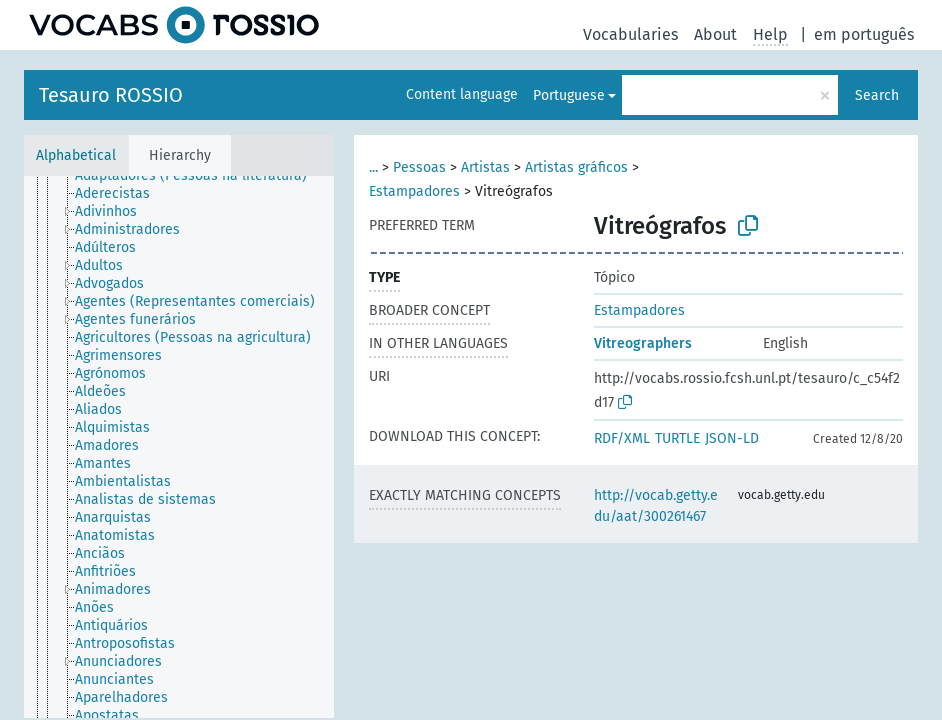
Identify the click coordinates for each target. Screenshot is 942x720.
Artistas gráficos (576, 167)
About (715, 34)
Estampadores (414, 191)
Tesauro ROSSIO (111, 95)
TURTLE (677, 438)
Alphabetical (76, 155)
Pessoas (419, 167)
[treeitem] (199, 176)
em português (864, 34)
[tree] (179, 447)
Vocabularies (630, 34)
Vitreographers (643, 343)
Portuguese (569, 95)
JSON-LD (732, 438)
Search (877, 95)
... (373, 167)
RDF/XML (622, 438)
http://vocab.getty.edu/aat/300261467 (656, 506)
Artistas (485, 167)
